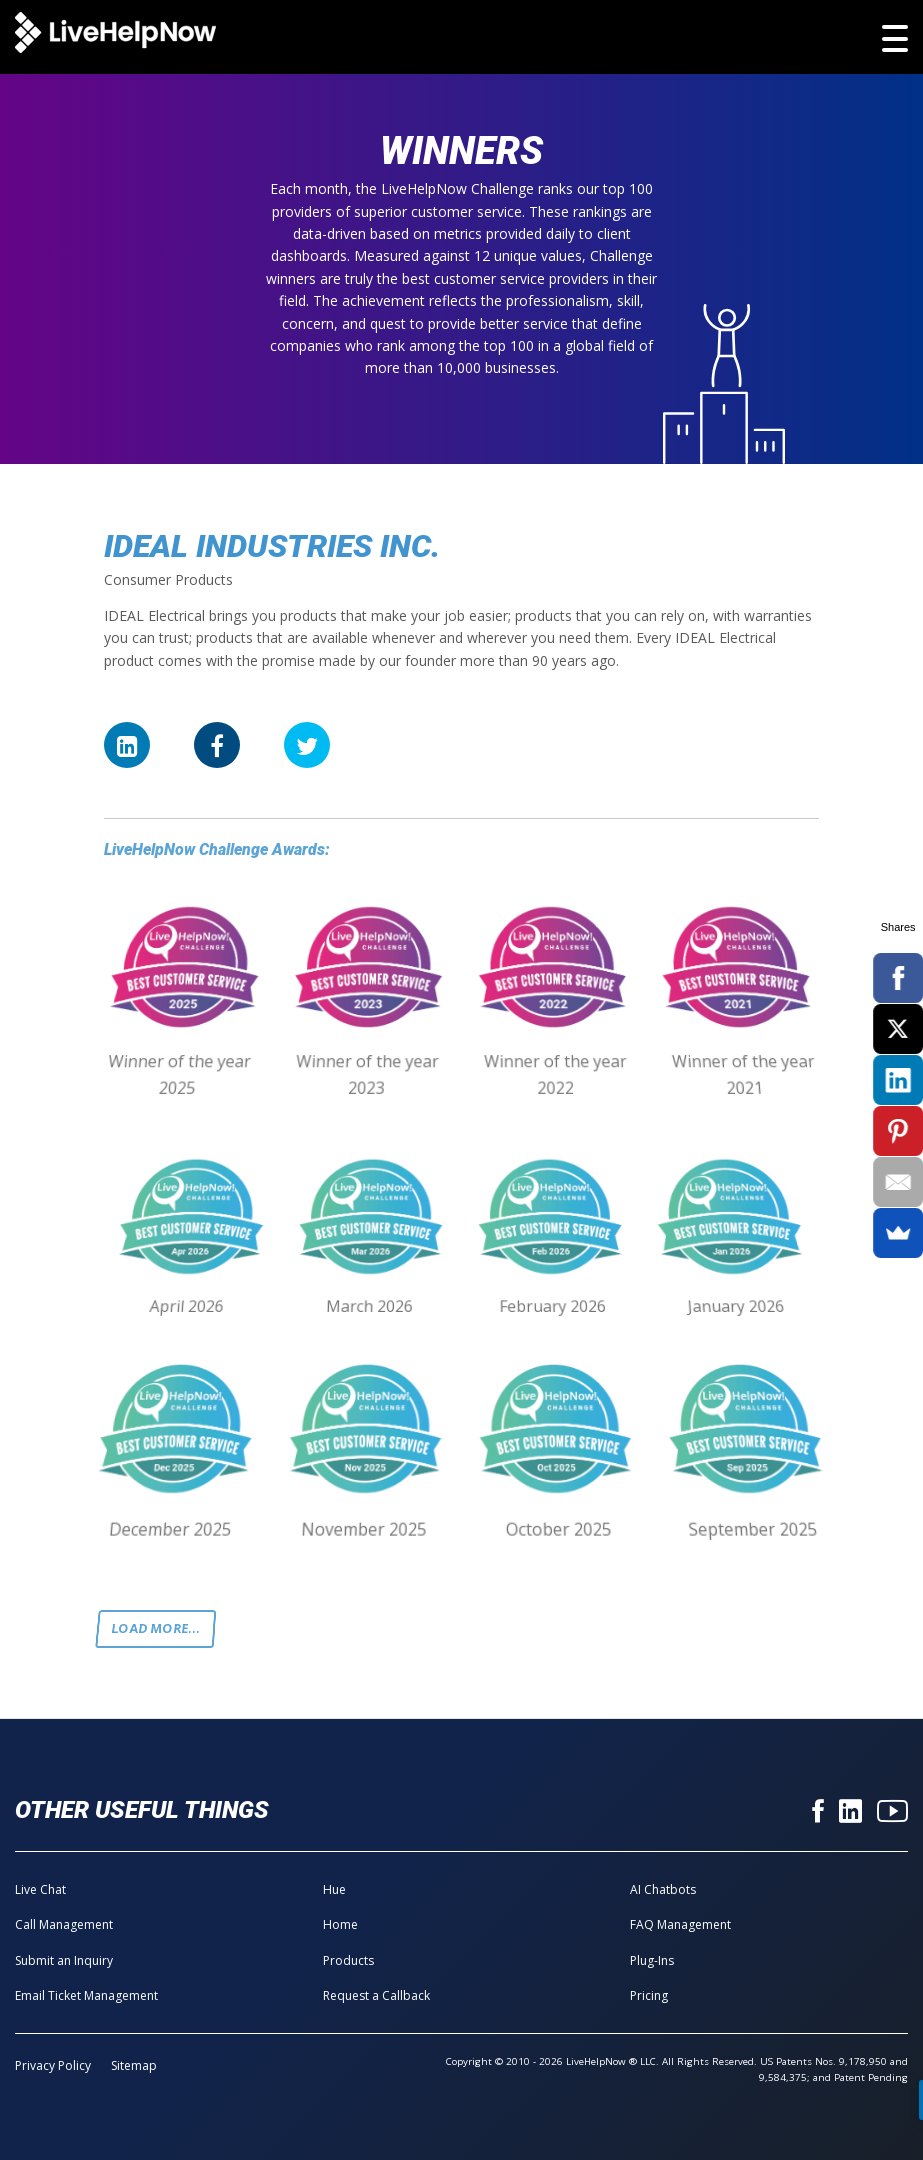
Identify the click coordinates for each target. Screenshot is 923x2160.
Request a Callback (376, 1995)
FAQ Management (680, 1924)
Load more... (156, 1628)
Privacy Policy (53, 2065)
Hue (334, 1889)
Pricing (649, 1995)
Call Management (64, 1924)
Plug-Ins (652, 1960)
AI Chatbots (663, 1889)
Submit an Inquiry (64, 1960)
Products (348, 1960)
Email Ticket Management (86, 1995)
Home (340, 1924)
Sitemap (134, 2065)
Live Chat (40, 1889)
